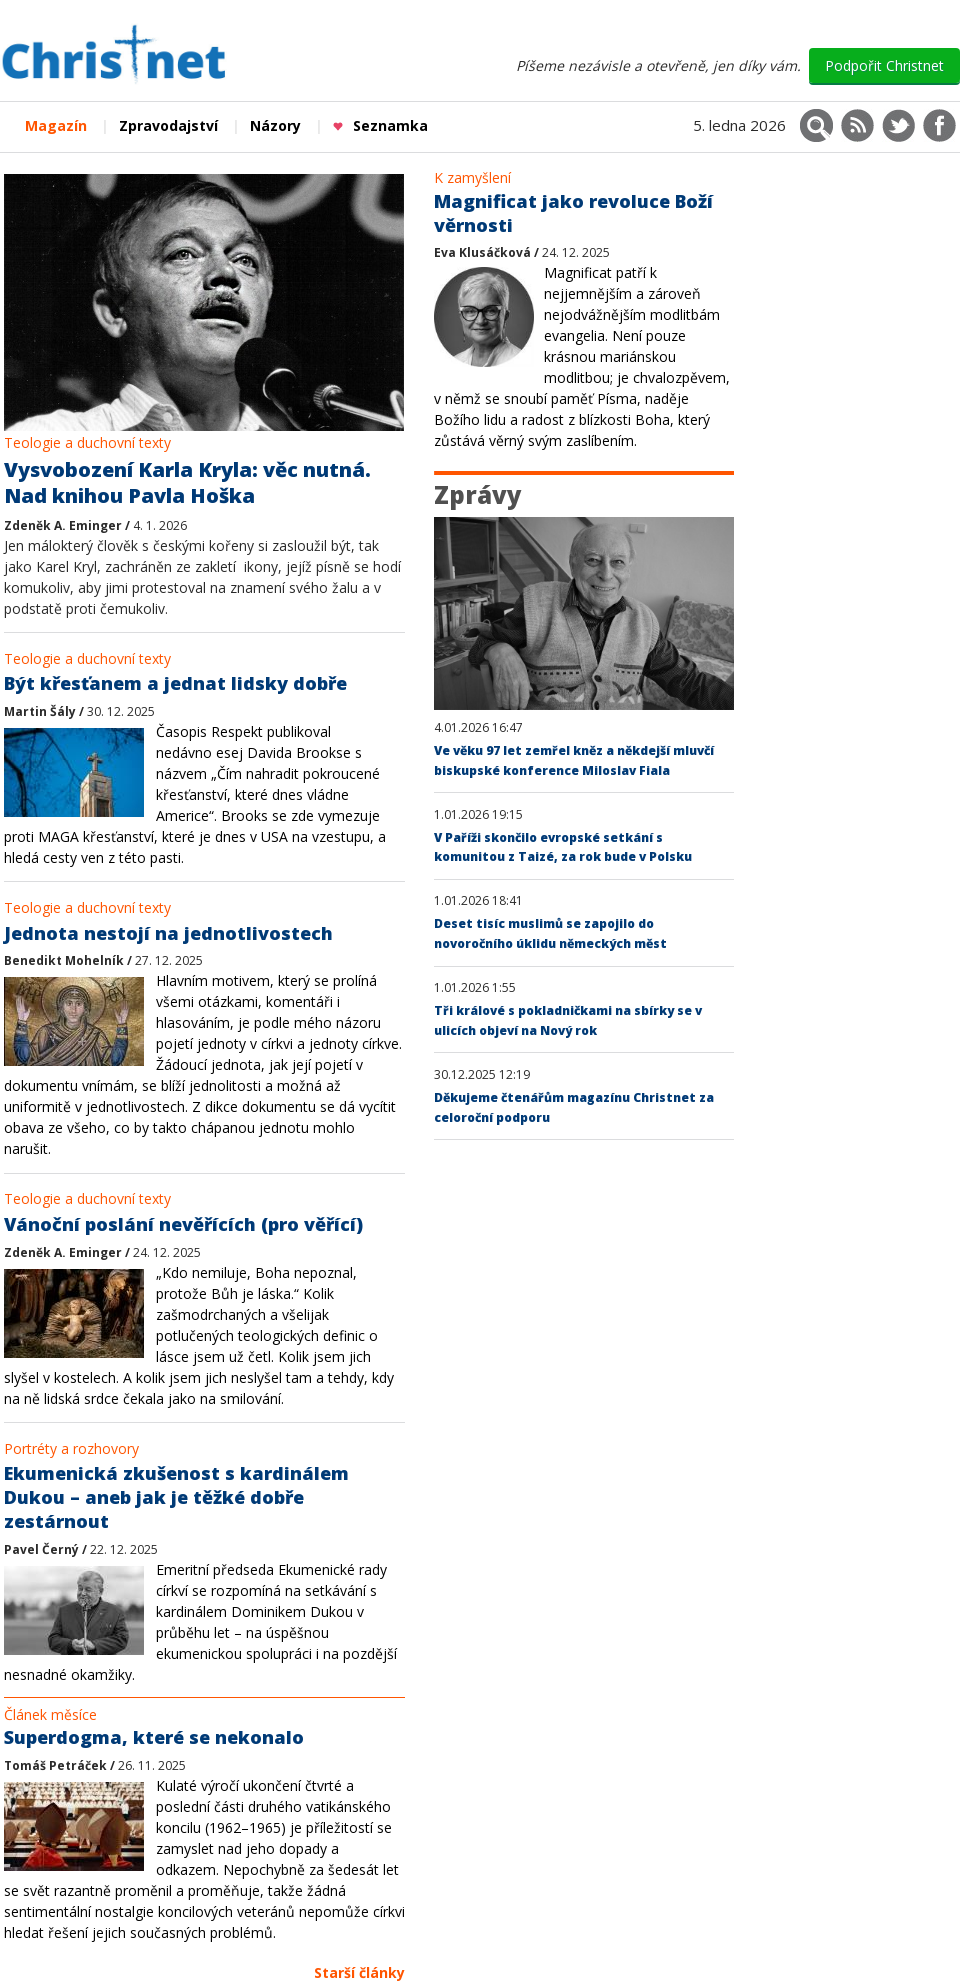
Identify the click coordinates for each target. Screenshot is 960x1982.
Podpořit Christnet (884, 65)
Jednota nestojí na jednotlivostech (168, 933)
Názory (275, 125)
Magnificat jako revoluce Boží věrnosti (573, 213)
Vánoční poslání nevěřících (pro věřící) (183, 1224)
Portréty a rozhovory (71, 1448)
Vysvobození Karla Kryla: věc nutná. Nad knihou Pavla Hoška (187, 483)
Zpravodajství (168, 125)
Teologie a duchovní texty (87, 442)
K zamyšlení (472, 177)
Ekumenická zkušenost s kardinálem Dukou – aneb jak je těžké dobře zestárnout (176, 1497)
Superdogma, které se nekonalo (154, 1737)
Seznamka (380, 125)
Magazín (56, 125)
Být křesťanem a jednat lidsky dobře (175, 683)
